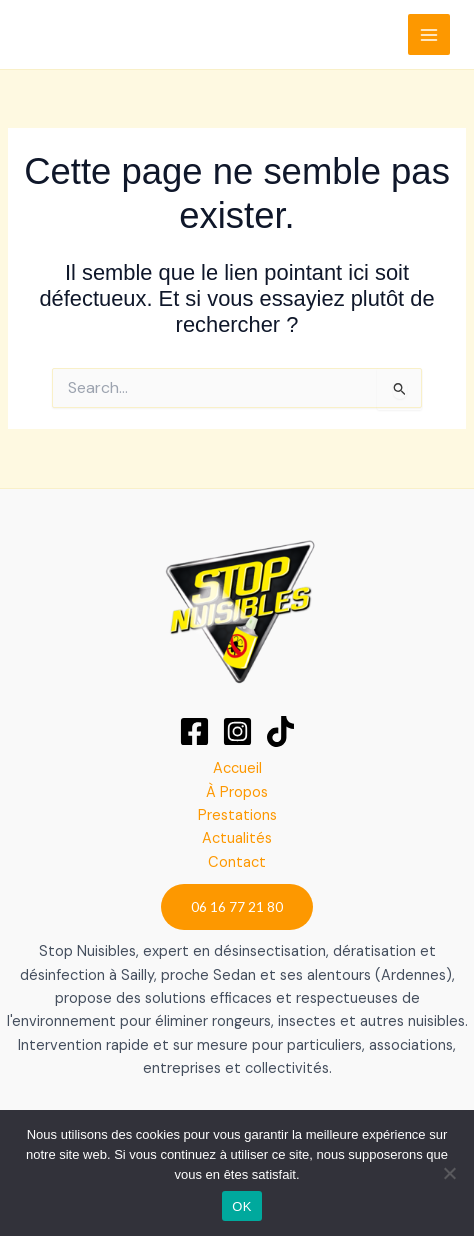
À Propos (237, 792)
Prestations (237, 815)
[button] (237, 907)
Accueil (237, 768)
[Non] (449, 1173)
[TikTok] (280, 731)
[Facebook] (194, 731)
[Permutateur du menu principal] (429, 35)
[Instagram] (237, 731)
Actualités (237, 838)
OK (241, 1206)
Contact (237, 862)
